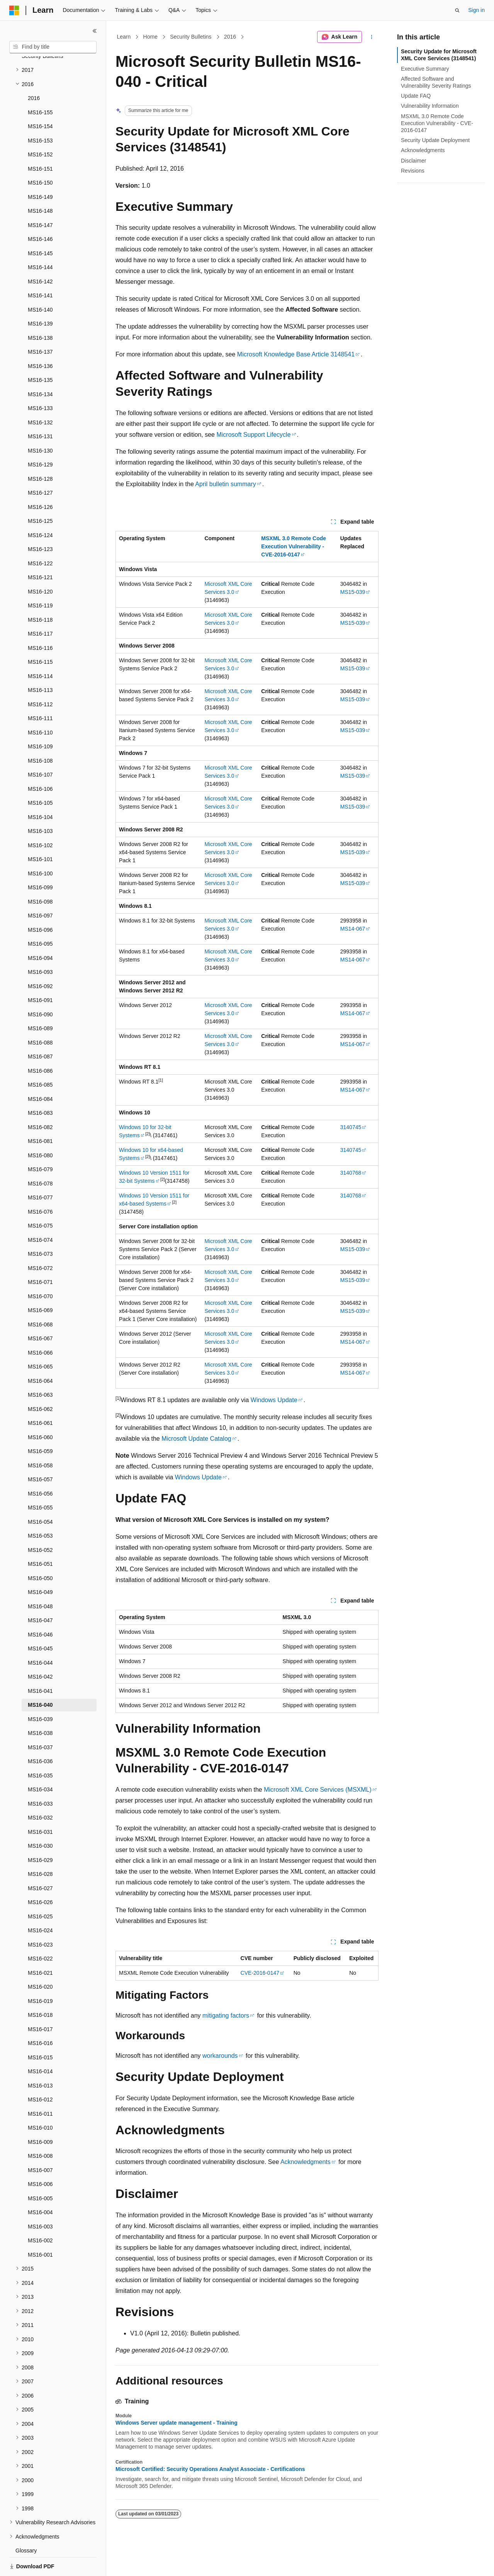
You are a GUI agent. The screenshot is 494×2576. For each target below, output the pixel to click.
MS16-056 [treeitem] (40, 1467)
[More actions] (372, 37)
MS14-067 (352, 929)
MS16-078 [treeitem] (40, 1157)
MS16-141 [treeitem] (40, 269)
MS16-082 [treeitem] (40, 1100)
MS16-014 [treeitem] (40, 2045)
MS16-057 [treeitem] (40, 1453)
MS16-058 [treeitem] (40, 1439)
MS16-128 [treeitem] (40, 452)
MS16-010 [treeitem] (40, 2101)
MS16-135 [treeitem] (40, 353)
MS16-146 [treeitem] (40, 212)
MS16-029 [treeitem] (40, 1833)
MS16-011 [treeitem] (40, 2087)
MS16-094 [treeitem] (40, 931)
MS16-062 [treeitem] (40, 1382)
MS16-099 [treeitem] (40, 861)
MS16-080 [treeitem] (40, 1129)
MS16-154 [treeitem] (40, 100)
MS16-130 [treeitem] (40, 424)
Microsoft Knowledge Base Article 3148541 (296, 354)
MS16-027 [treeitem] (40, 1862)
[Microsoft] (14, 10)
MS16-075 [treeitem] (40, 1199)
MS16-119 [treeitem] (40, 579)
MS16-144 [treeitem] (40, 240)
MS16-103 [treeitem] (40, 804)
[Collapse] (95, 31)
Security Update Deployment (435, 140)
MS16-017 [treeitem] (40, 2002)
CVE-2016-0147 (260, 1973)
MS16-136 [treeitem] (40, 339)
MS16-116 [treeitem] (40, 621)
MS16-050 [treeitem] (40, 1551)
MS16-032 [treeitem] (40, 1791)
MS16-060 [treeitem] (40, 1411)
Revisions (412, 171)
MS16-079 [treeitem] (40, 1143)
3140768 (351, 1173)
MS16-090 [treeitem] (40, 988)
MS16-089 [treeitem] (40, 1002)
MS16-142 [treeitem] (40, 255)
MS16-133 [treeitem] (40, 381)
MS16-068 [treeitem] (40, 1298)
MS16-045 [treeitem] (40, 1622)
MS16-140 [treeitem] (40, 283)
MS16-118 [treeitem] (40, 593)
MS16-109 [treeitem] (40, 720)
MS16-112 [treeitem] (40, 678)
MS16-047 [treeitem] (40, 1594)
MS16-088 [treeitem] (40, 1016)
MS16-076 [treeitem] (40, 1185)
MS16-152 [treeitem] (40, 128)
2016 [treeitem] (34, 71)
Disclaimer (413, 161)
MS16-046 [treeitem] (40, 1608)
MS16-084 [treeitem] (40, 1072)
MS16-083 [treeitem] (40, 1086)
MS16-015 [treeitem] (40, 2031)
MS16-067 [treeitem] (40, 1312)
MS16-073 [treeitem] (40, 1227)
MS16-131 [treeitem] (40, 410)
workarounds (220, 2055)
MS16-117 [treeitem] (40, 607)
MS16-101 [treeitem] (40, 832)
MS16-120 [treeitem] (40, 565)
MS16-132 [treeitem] (40, 396)
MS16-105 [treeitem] (40, 776)
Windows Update (274, 1400)
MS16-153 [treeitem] (40, 114)
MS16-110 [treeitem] (40, 706)
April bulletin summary (225, 484)
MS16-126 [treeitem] (40, 480)
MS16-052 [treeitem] (40, 1523)
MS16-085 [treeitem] (40, 1058)
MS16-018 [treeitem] (40, 1988)
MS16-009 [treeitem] (40, 2115)
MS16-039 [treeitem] (40, 1692)
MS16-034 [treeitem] (40, 1763)
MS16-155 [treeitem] (40, 86)
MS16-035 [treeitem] (40, 1749)
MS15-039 (352, 592)
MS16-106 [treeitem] (40, 762)
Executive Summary (425, 69)
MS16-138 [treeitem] (40, 311)
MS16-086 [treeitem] (40, 1044)
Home (150, 37)
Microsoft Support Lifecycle (253, 434)
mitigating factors (225, 2015)
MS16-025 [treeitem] (40, 1890)
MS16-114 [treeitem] (40, 649)
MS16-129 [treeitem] (40, 438)
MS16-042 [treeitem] (40, 1650)
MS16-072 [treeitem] (40, 1241)
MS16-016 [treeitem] (40, 2016)
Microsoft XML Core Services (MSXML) (318, 1789)
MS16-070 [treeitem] (40, 1270)
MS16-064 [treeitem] (40, 1354)
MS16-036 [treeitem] (40, 1734)
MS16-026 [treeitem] (40, 1875)
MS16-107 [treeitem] (40, 748)
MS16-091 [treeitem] (40, 973)
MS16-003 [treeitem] (40, 2200)
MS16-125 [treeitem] (40, 494)
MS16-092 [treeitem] (40, 959)
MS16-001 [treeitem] (40, 2228)
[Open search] (457, 10)
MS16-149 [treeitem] (40, 170)
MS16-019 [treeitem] (40, 1974)
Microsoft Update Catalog (196, 1438)
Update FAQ (416, 96)
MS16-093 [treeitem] (40, 945)
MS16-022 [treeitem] (40, 1932)
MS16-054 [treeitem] (40, 1495)
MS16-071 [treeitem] (40, 1255)
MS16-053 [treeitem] (40, 1509)
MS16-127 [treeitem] (40, 466)
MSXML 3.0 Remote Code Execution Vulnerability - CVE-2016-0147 (437, 123)
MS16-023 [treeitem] (40, 1918)
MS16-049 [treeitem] (40, 1565)
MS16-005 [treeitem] (40, 2172)
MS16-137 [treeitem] (40, 325)
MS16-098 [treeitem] (40, 875)
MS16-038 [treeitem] (40, 1706)
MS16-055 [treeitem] (40, 1481)
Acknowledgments (305, 2162)
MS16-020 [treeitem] (40, 1960)
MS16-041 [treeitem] (40, 1664)
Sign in (476, 10)
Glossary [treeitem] (26, 2524)
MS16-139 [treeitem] (40, 297)
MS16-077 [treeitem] (40, 1171)
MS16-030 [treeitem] (40, 1819)
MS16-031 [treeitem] (40, 1805)
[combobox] (53, 47)
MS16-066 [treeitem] (40, 1326)
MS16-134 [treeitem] (40, 368)
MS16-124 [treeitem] (40, 508)
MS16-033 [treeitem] (40, 1777)
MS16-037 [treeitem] (40, 1721)
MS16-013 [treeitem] (40, 2059)
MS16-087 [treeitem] (40, 1030)
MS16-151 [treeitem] (40, 142)
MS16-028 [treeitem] (40, 1847)
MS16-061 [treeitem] (40, 1396)
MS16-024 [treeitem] (40, 1904)
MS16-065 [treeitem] (40, 1340)
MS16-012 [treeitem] (40, 2073)
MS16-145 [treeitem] (40, 227)
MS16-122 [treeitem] (40, 537)
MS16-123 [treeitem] (40, 522)
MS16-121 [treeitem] (40, 551)
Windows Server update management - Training (176, 2423)
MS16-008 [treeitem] (40, 2129)
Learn (124, 37)
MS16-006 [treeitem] (40, 2157)
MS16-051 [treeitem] (40, 1537)
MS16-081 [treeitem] (40, 1114)
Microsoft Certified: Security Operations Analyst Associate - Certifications (210, 2469)
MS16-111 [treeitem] (40, 692)
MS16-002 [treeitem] (40, 2214)
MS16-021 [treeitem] (40, 1946)
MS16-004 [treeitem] (40, 2186)
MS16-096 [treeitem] (40, 903)
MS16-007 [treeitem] (40, 2143)
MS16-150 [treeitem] (40, 156)
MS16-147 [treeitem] (40, 198)
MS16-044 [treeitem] (40, 1636)
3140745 (351, 1127)
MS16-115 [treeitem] (40, 635)
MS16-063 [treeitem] (40, 1368)
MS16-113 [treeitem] (40, 663)
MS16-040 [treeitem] (40, 1678)
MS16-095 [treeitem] (40, 917)
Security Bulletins (190, 37)
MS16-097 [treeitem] (40, 889)
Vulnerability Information (430, 106)
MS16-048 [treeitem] (40, 1580)
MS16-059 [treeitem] (40, 1424)
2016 (230, 37)
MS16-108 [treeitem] (40, 734)
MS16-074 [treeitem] (40, 1213)
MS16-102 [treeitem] (40, 819)
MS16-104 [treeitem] (40, 790)
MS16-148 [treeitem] (40, 184)
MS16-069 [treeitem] (40, 1283)
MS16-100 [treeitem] (40, 847)
